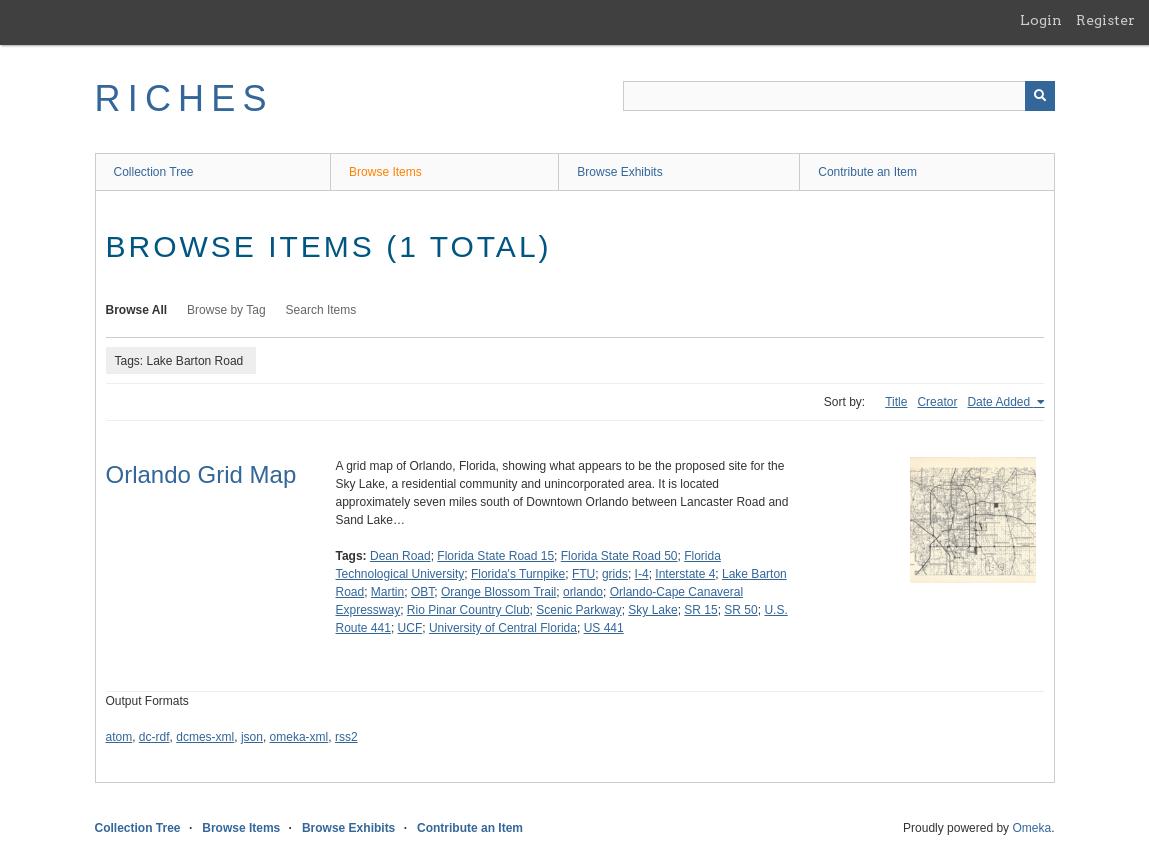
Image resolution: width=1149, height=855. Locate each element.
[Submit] (1040, 96)
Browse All (137, 310)
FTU (583, 574)
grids (615, 574)
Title (896, 402)
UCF (410, 628)
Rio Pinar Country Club (468, 610)
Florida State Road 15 (495, 556)
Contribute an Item (867, 172)
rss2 (346, 737)
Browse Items (385, 172)
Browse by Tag (226, 310)
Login (1041, 20)
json (252, 737)
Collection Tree (154, 172)
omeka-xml (299, 737)
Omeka (1031, 828)
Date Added (1000, 402)
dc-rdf (154, 737)
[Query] (839, 96)
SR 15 (700, 610)
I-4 (642, 574)
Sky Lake (652, 610)
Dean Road (400, 556)
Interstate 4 (685, 574)
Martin (387, 592)
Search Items (321, 310)
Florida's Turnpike (518, 574)
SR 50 (740, 610)
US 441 (604, 628)
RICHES (184, 98)
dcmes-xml (205, 737)
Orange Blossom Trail (498, 592)
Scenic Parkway (578, 610)
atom (119, 737)
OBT (422, 592)
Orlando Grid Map (201, 474)
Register (1105, 20)
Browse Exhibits (619, 172)
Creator (937, 402)
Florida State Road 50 (619, 556)
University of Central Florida (503, 628)
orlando (583, 592)
